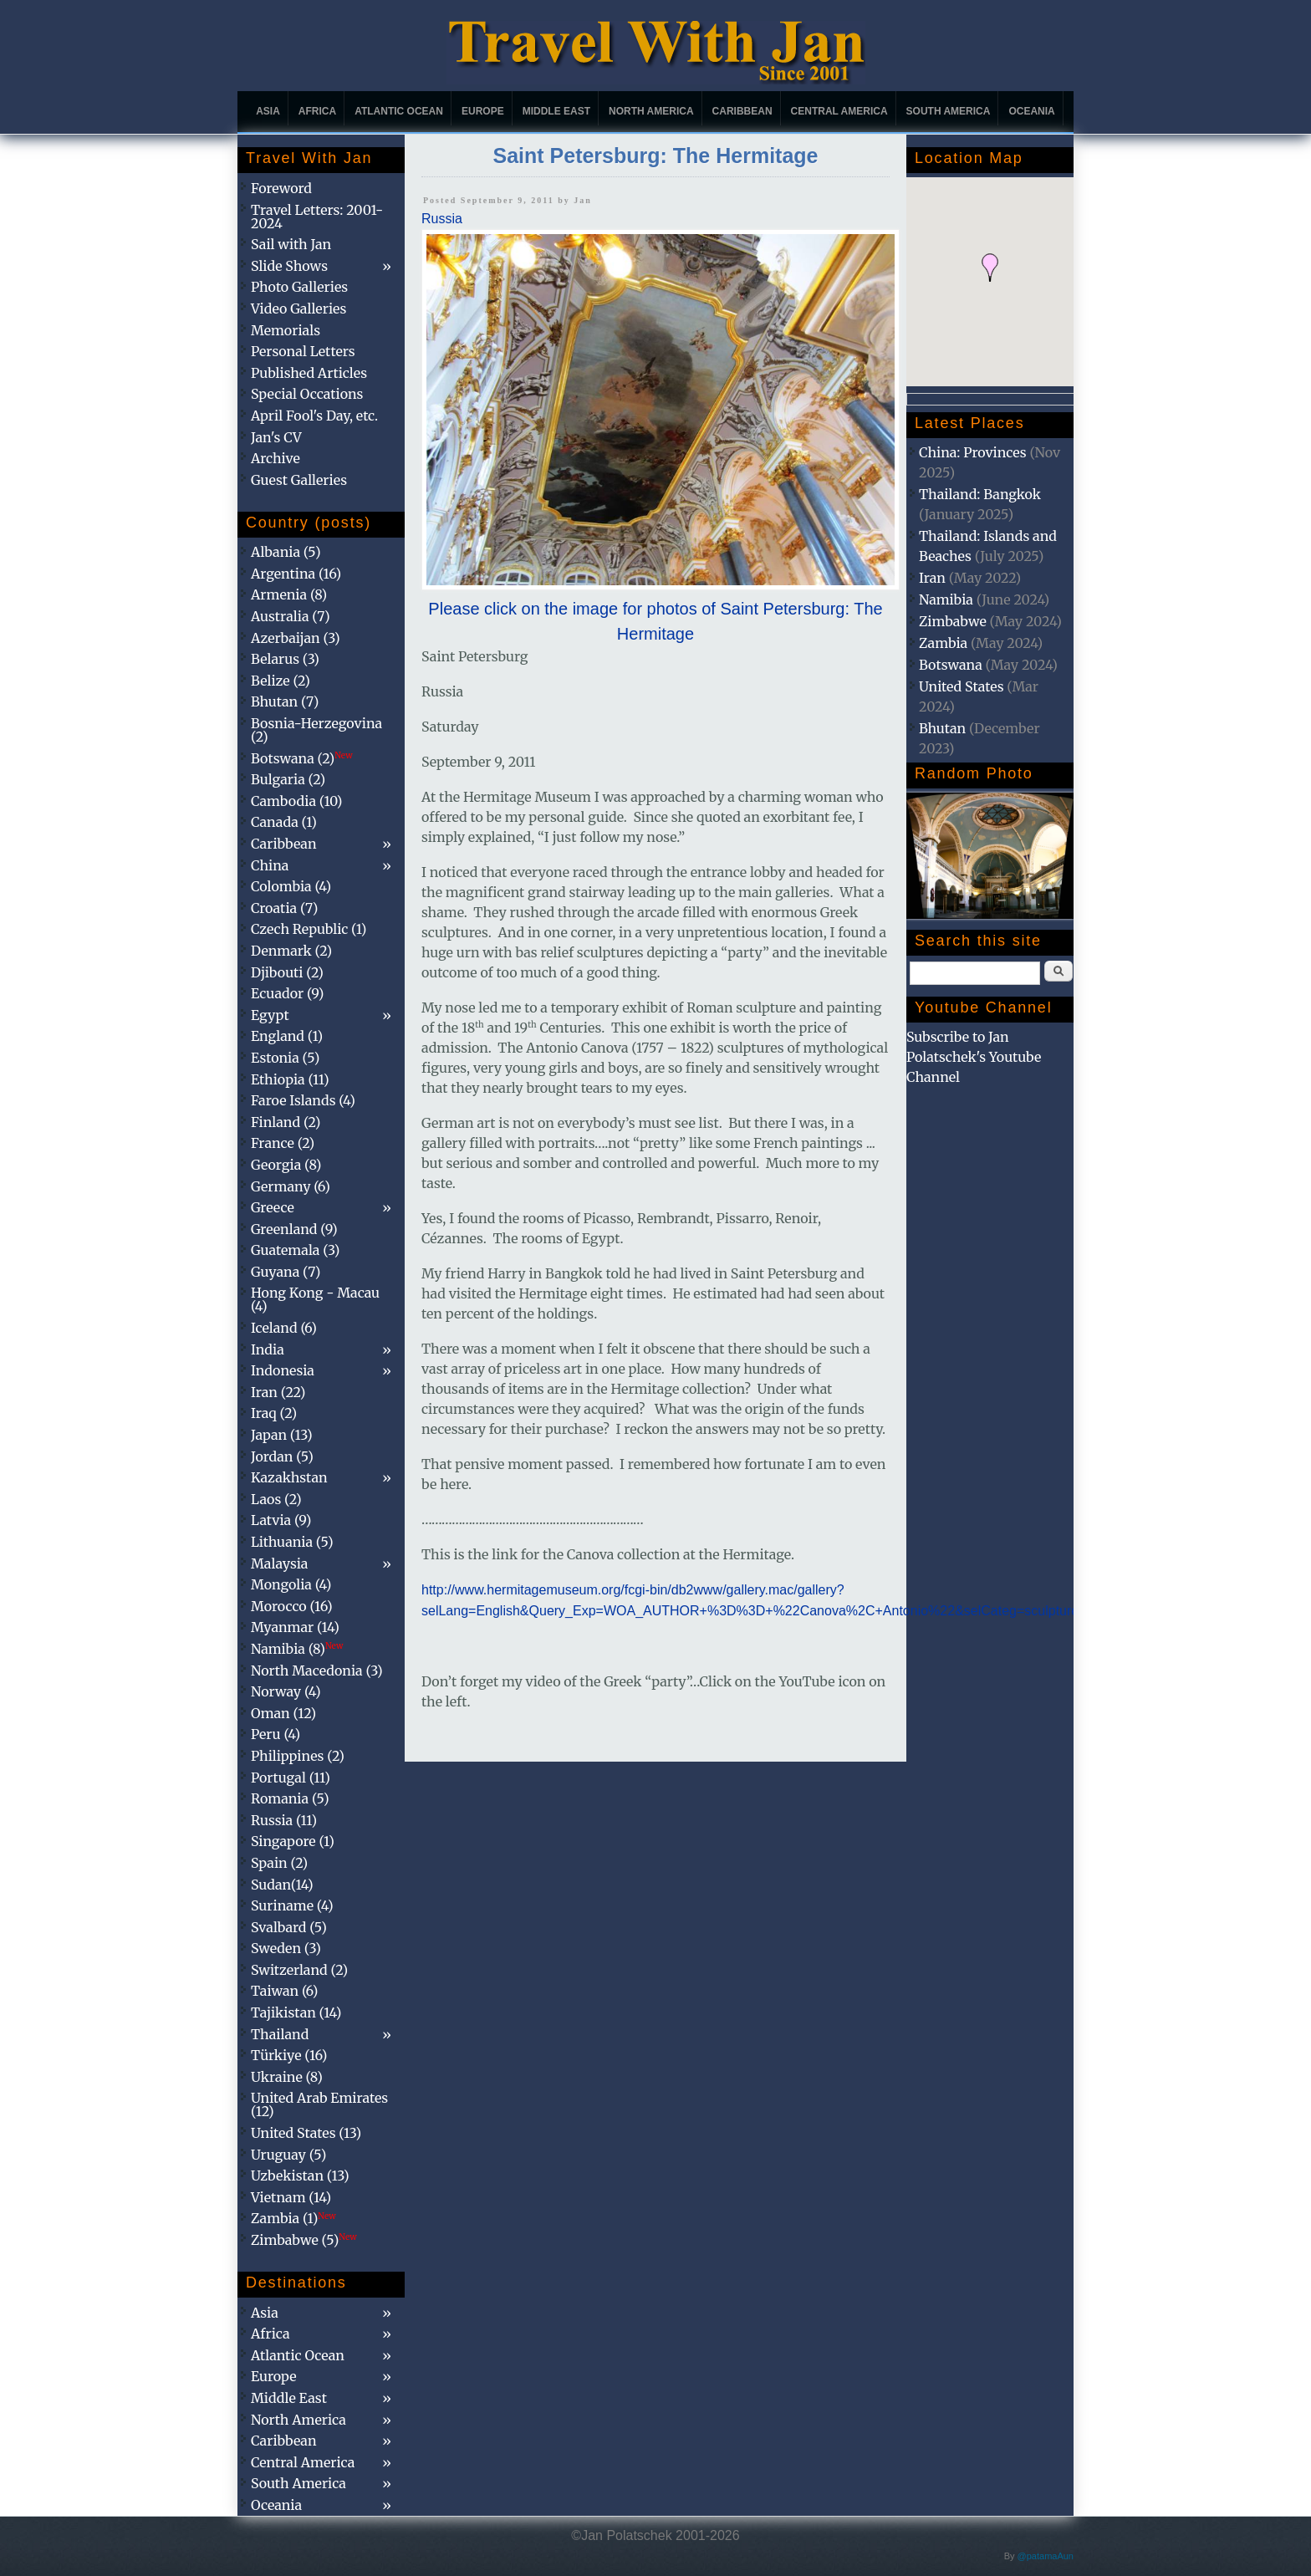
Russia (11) (284, 1820)
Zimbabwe (953, 621)
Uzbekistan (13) (300, 2175)
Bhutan (942, 728)
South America (948, 111)
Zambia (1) (293, 2218)
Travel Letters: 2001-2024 (317, 216)
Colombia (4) (291, 886)
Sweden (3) (286, 1948)
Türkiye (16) (289, 2055)
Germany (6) (290, 1186)
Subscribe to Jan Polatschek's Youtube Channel (973, 1056)
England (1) (287, 1036)
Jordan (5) (282, 1456)
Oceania (1031, 111)
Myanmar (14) (295, 1627)
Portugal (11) (290, 1777)
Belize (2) (280, 680)
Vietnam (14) (291, 2197)
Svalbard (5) (289, 1927)
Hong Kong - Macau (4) (315, 1299)
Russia (441, 219)
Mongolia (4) (291, 1584)
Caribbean (742, 111)
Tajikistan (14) (296, 2012)
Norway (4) (286, 1691)
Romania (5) (290, 1798)
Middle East (556, 111)
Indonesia (282, 1370)
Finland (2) (285, 1122)
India (267, 1349)
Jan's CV (276, 437)
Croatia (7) (284, 908)
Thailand (280, 2034)
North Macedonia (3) (317, 1670)
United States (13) (306, 2133)
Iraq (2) (274, 1413)
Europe (483, 111)
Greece (272, 1207)
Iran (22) (278, 1392)
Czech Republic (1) (308, 929)
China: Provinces (973, 452)
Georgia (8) (286, 1164)
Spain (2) (279, 1862)
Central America (839, 111)
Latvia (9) (281, 1520)
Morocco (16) (292, 1606)
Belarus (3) (285, 658)
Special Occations (307, 393)
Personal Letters (303, 351)
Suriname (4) (292, 1905)
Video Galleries (298, 308)
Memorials (285, 330)
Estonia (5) (285, 1057)
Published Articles (309, 373)
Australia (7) (290, 616)
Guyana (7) (285, 1271)
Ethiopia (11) (290, 1079)
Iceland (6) (284, 1327)
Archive (275, 458)
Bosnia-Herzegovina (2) (316, 730)
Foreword (281, 188)
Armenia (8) (289, 594)
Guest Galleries (299, 480)
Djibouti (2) (287, 972)
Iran (932, 577)
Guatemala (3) (295, 1250)
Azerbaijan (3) (295, 638)
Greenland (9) (294, 1229)
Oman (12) (283, 1713)
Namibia (946, 599)
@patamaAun (1046, 2556)
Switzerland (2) (299, 1969)
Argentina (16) (296, 573)
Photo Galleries (299, 286)
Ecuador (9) (287, 993)
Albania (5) (286, 551)
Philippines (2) (297, 1755)
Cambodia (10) (296, 801)
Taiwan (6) (284, 1990)
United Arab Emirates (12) (319, 2104)
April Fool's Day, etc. (314, 415)
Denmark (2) (291, 950)
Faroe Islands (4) (303, 1100)
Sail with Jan (291, 244)
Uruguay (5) (288, 2154)
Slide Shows (289, 266)
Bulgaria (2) (288, 779)
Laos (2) (276, 1499)
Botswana (950, 664)
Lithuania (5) (292, 1541)
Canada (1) (284, 822)
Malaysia (279, 1563)
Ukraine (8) (287, 2076)
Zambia (943, 643)
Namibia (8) (297, 1648)
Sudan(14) (282, 1884)
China (269, 865)
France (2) (282, 1143)
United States (961, 686)
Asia (268, 111)
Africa (317, 111)
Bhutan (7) (285, 701)
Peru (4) (275, 1734)
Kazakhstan (289, 1477)
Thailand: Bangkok (980, 494)
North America (651, 111)
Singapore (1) (292, 1841)
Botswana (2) (302, 758)
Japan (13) (282, 1434)
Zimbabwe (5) (304, 2240)
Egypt (270, 1015)
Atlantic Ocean (399, 111)
